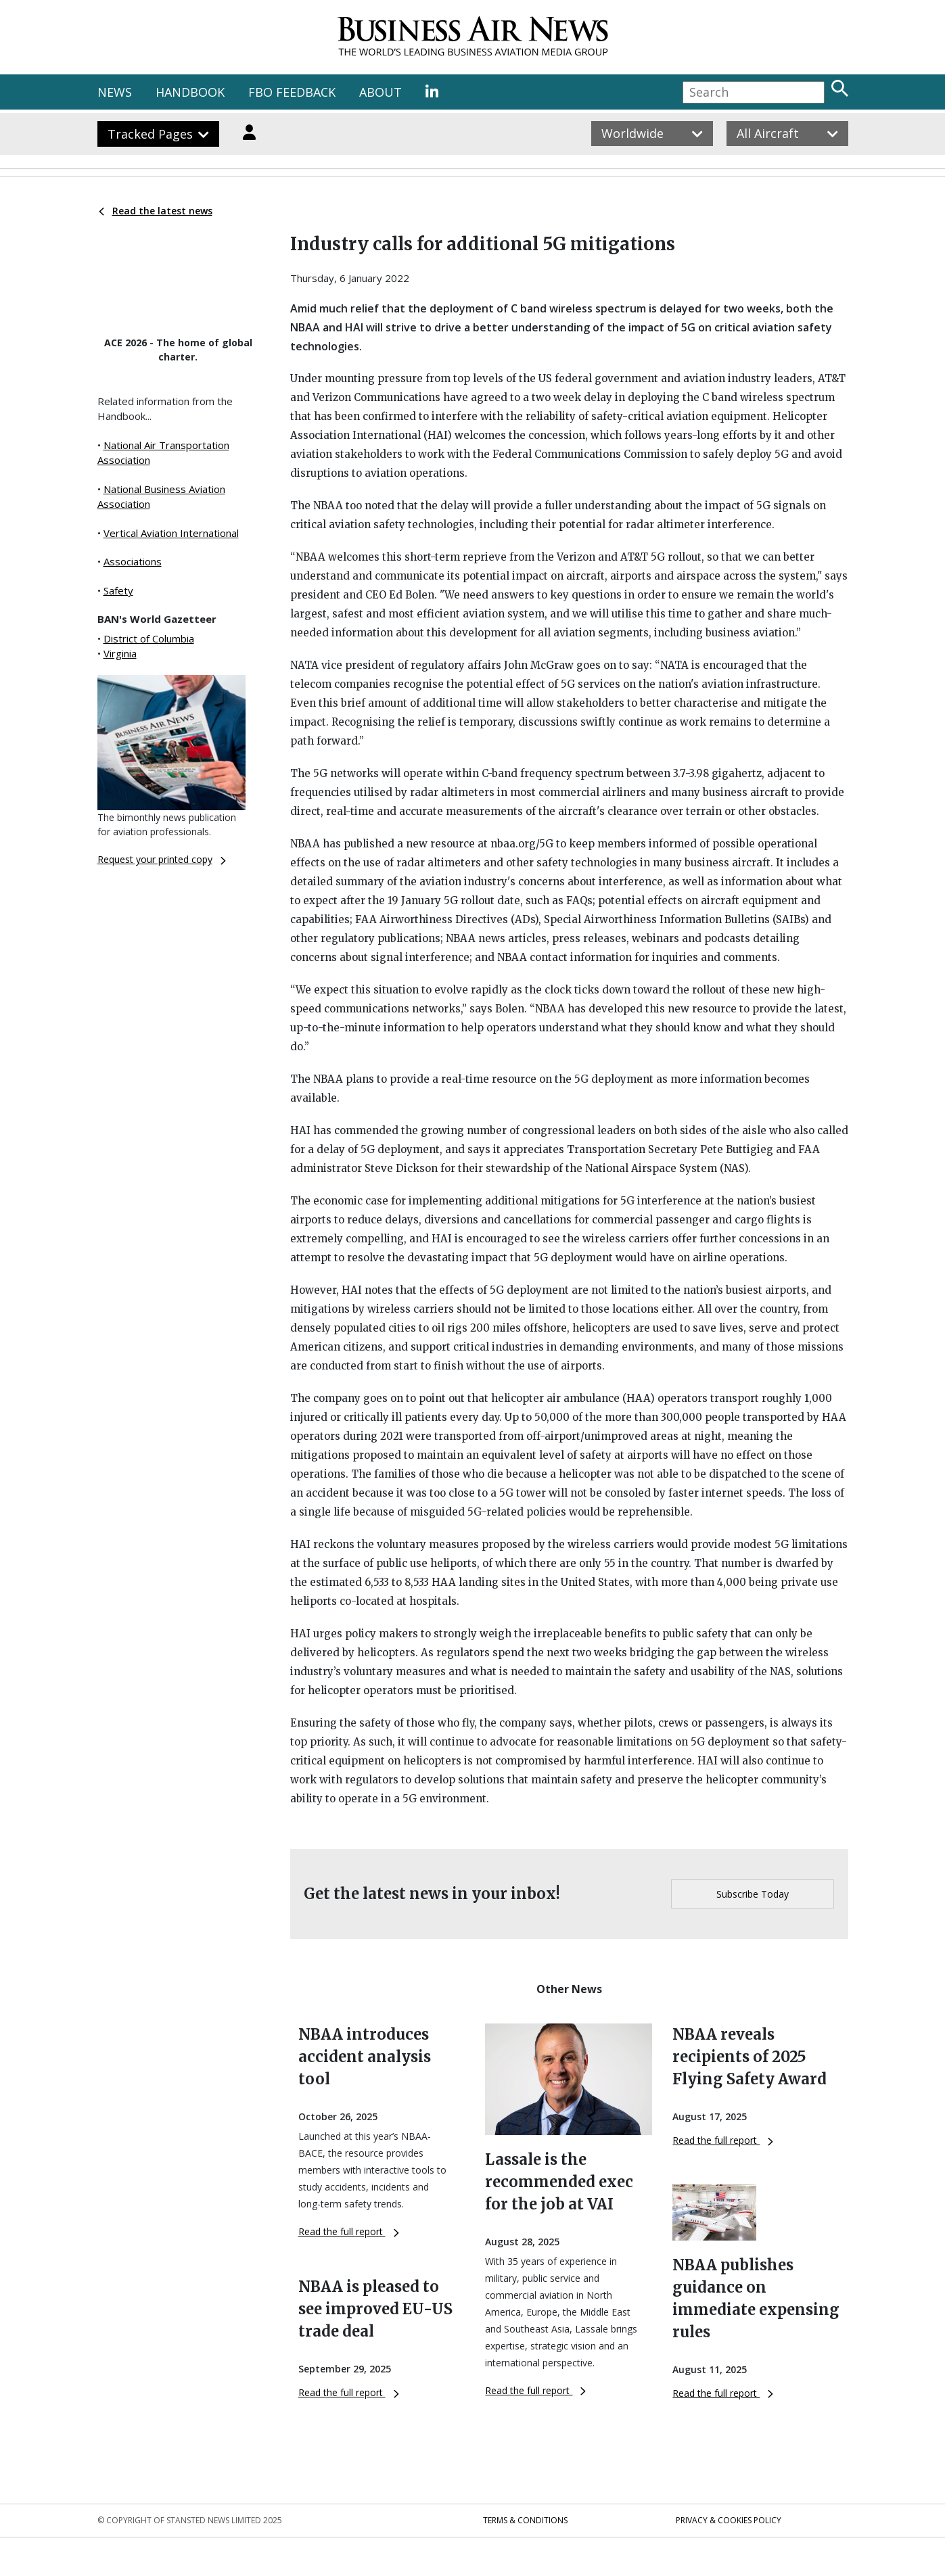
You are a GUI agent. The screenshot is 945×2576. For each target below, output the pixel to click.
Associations (132, 561)
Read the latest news (155, 210)
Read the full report (348, 2231)
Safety (118, 590)
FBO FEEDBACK (292, 92)
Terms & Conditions (525, 2520)
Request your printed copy (161, 859)
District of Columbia (148, 638)
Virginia (120, 653)
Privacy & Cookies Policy (728, 2520)
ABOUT (380, 92)
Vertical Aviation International (171, 533)
